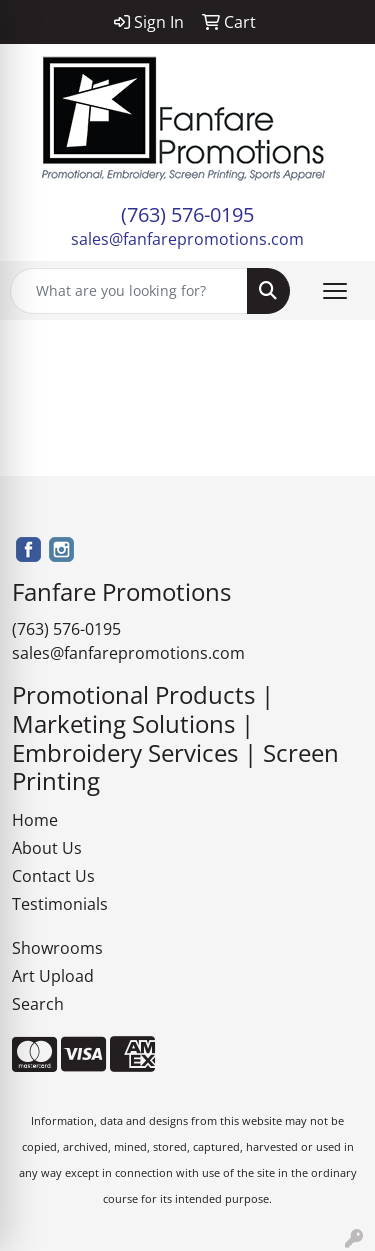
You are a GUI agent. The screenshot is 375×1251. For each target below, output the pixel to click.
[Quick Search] (129, 291)
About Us (47, 848)
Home (35, 820)
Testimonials (60, 904)
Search (38, 1004)
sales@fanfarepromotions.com (187, 239)
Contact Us (53, 876)
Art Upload (53, 976)
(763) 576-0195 (187, 214)
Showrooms (57, 948)
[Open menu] (335, 291)
